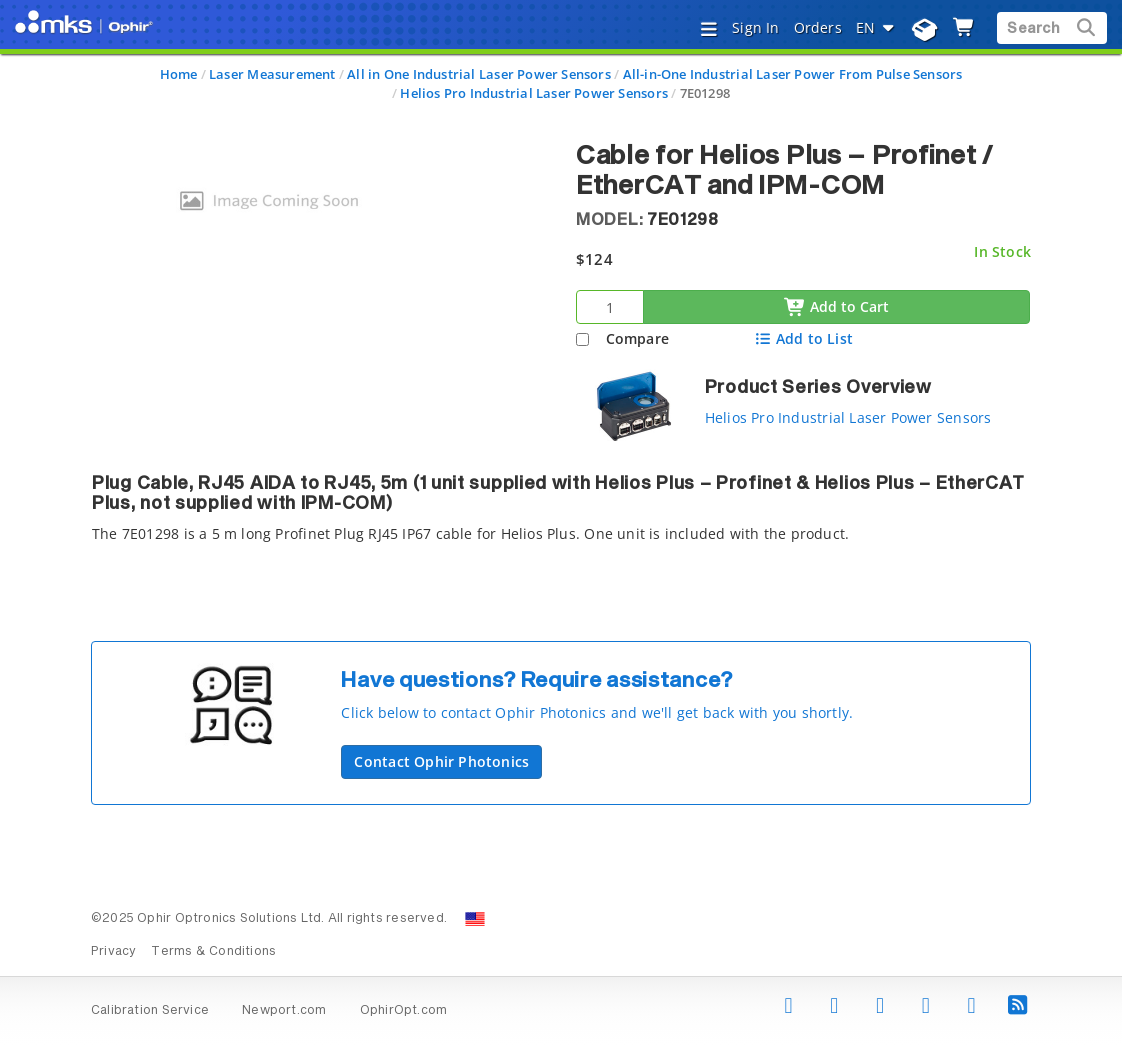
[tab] (561, 514)
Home (179, 74)
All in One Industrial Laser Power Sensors (479, 74)
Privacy (113, 952)
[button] (678, 698)
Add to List (803, 338)
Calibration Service (150, 1011)
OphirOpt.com (404, 1011)
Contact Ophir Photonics (441, 761)
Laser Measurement (272, 74)
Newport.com (284, 1011)
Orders (818, 27)
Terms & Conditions (213, 952)
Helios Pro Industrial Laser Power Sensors (534, 93)
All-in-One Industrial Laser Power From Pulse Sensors (793, 74)
